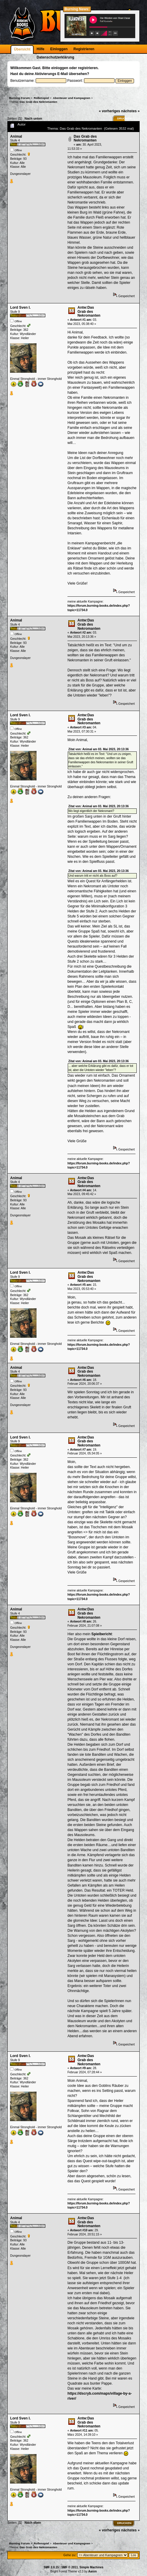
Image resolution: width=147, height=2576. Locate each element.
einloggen (59, 68)
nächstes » (130, 111)
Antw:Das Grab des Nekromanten (88, 311)
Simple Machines (91, 2567)
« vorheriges (109, 111)
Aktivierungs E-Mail (51, 74)
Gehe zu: (69, 2555)
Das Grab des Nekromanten (85, 138)
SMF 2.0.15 (51, 2567)
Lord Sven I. (20, 307)
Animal (16, 136)
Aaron (92, 2571)
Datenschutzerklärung (55, 57)
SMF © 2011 (69, 2567)
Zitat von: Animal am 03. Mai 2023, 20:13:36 (98, 749)
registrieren (88, 68)
